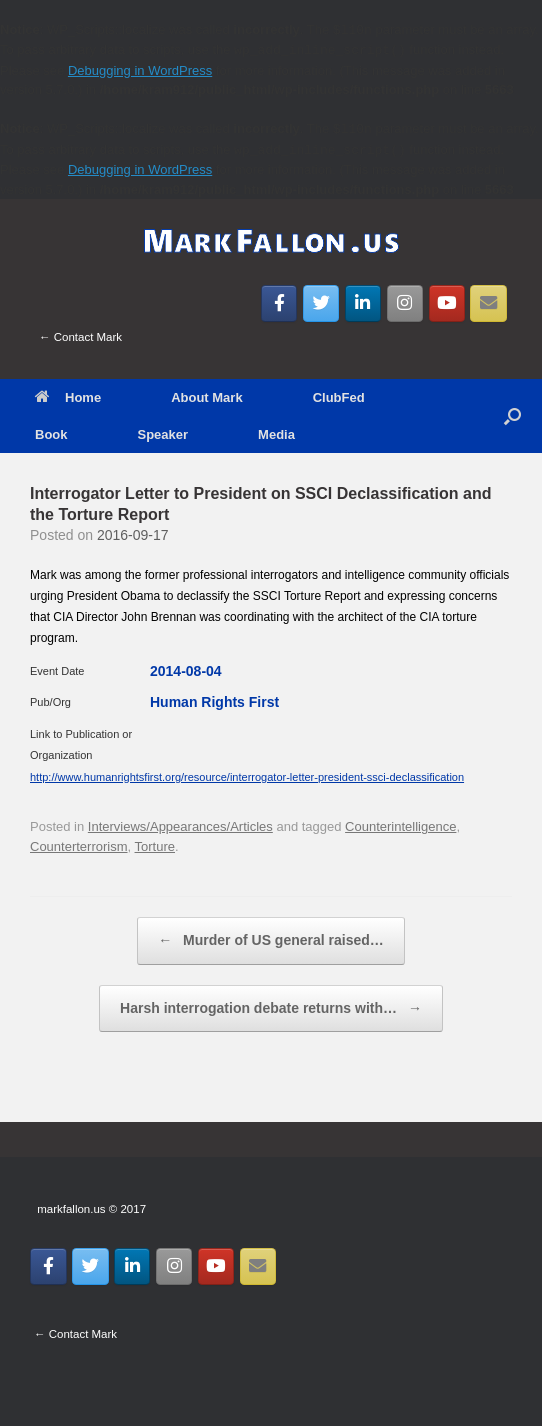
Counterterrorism (79, 846)
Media (276, 434)
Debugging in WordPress (140, 70)
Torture (155, 846)
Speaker (163, 434)
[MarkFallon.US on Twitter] (321, 304)
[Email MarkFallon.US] (488, 304)
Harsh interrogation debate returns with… (271, 1009)
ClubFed (339, 397)
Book (51, 434)
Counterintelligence (400, 826)
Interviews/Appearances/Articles (180, 826)
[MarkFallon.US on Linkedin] (363, 304)
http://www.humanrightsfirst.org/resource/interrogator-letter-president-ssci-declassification (247, 777)
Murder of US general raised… (271, 941)
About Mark (207, 397)
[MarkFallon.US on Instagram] (405, 304)
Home (68, 397)
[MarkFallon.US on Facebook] (279, 304)
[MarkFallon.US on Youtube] (447, 304)
